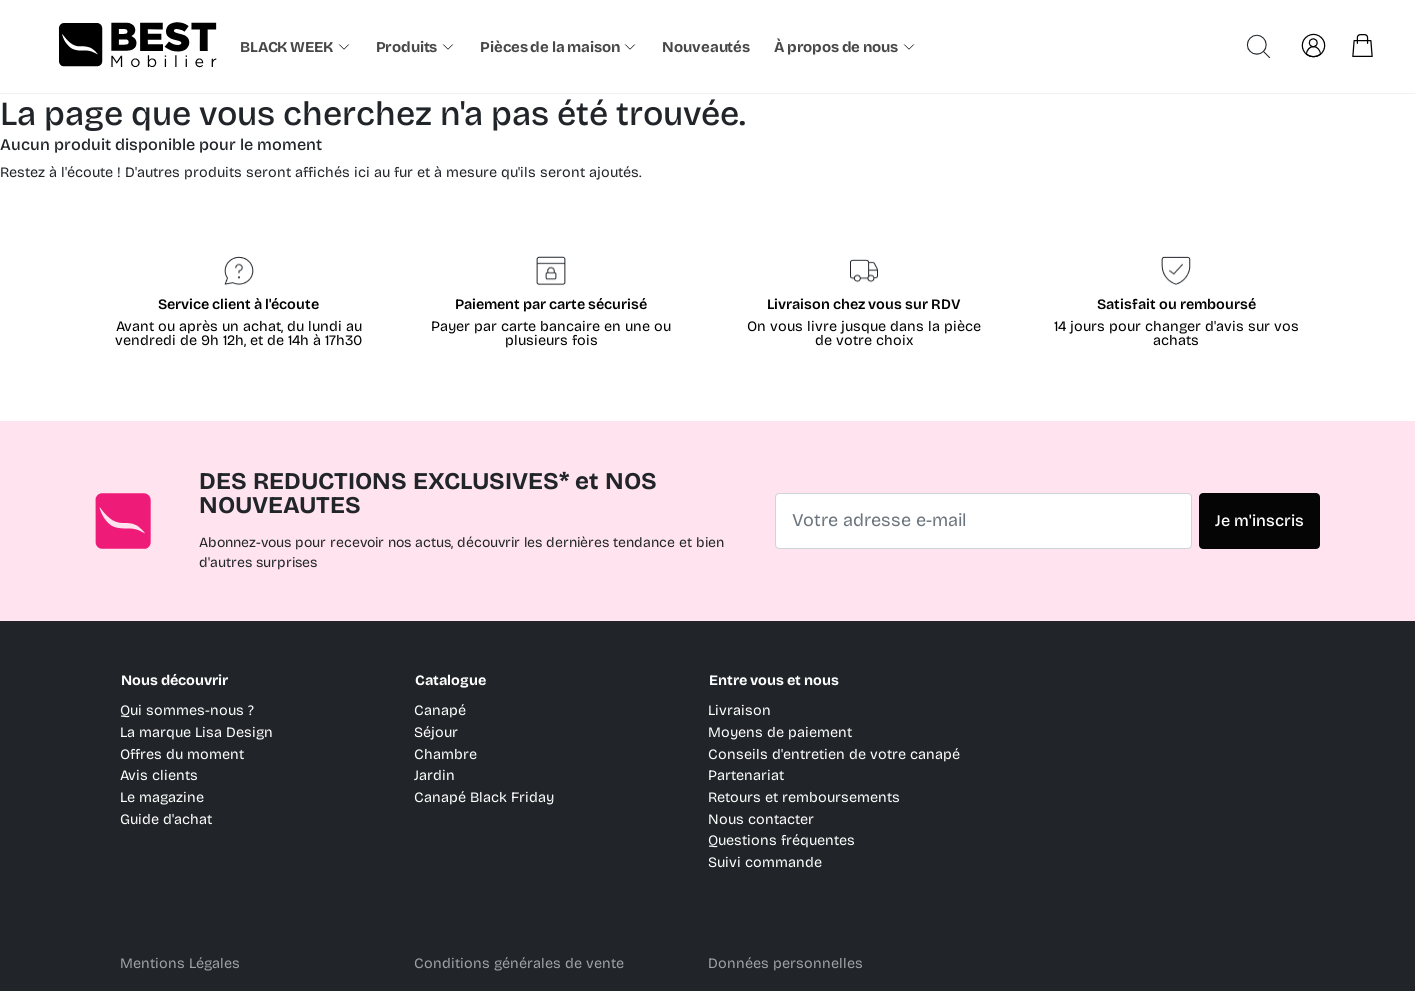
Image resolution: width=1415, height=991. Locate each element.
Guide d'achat (166, 819)
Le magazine (162, 797)
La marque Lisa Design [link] (196, 732)
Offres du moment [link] (182, 754)
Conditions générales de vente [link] (519, 963)
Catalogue (450, 680)
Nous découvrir (174, 680)
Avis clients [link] (159, 775)
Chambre (445, 754)
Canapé (440, 710)
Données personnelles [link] (785, 963)
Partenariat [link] (746, 775)
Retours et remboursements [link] (804, 797)
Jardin (434, 775)
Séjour (436, 732)
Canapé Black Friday (484, 797)
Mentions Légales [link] (180, 963)
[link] (708, 47)
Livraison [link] (739, 710)
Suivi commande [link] (765, 862)
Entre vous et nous (774, 680)
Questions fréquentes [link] (781, 840)
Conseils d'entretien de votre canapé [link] (834, 754)
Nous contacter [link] (761, 819)
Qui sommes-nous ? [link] (187, 710)
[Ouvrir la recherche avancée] (1258, 46)
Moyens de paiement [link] (780, 732)
